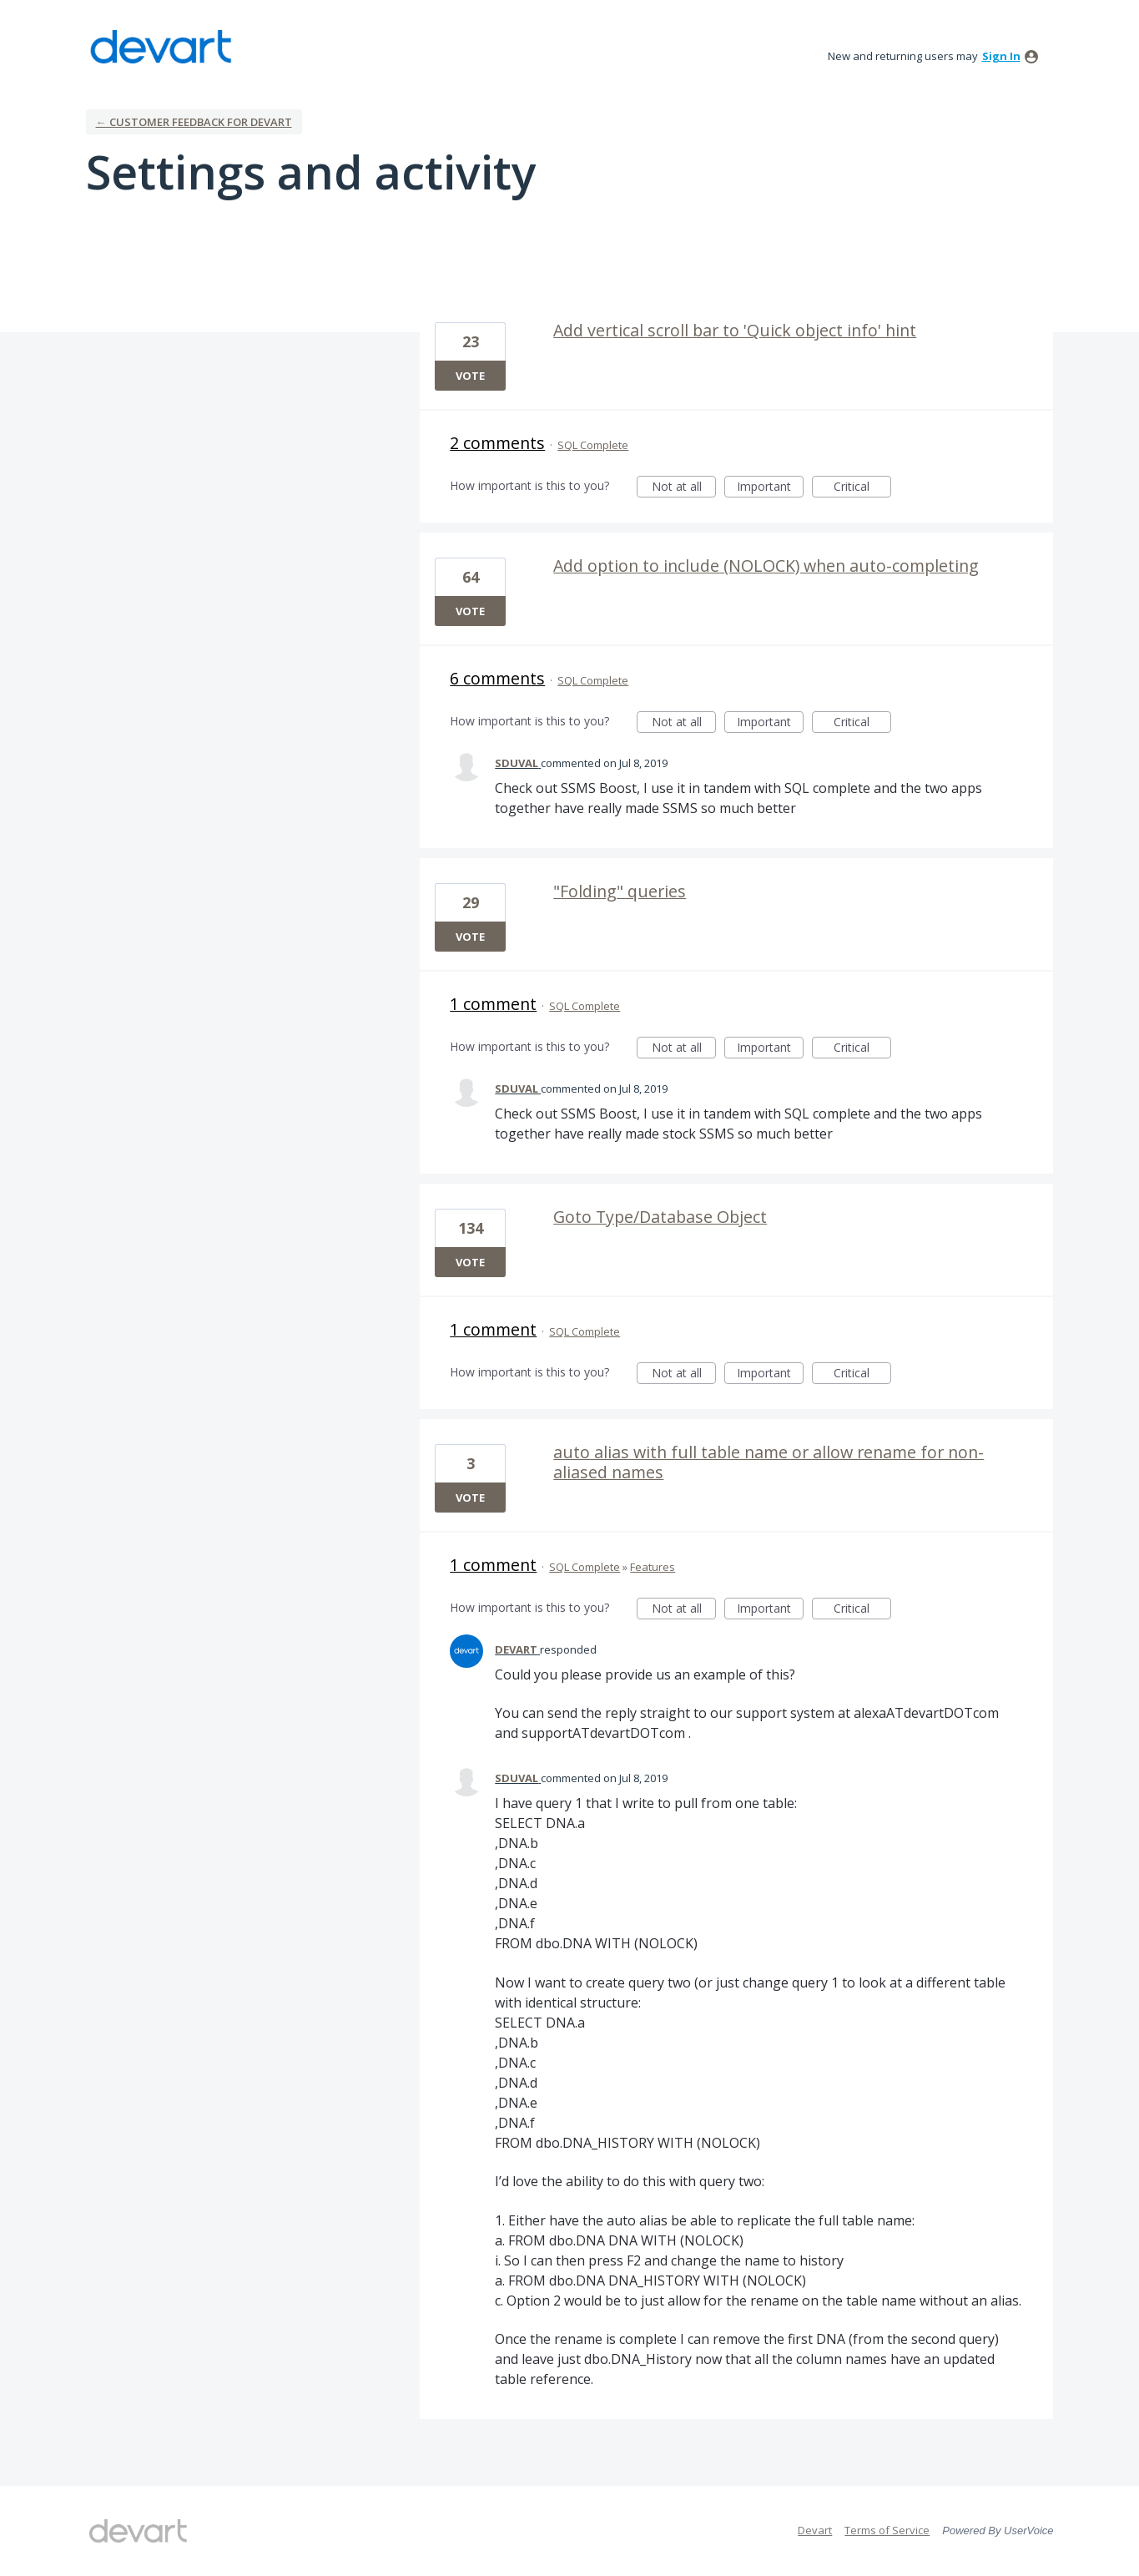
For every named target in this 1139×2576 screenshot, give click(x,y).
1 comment (493, 1004)
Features (652, 1566)
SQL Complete (592, 444)
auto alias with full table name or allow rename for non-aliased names (768, 1462)
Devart (815, 2530)
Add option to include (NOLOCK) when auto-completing (766, 565)
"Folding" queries (619, 891)
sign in (1001, 55)
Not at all (684, 488)
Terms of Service (887, 2530)
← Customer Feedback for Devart (194, 121)
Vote (470, 375)
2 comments (497, 443)
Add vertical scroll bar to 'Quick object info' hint (734, 330)
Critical (862, 488)
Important (770, 488)
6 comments (497, 678)
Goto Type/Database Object (660, 1216)
